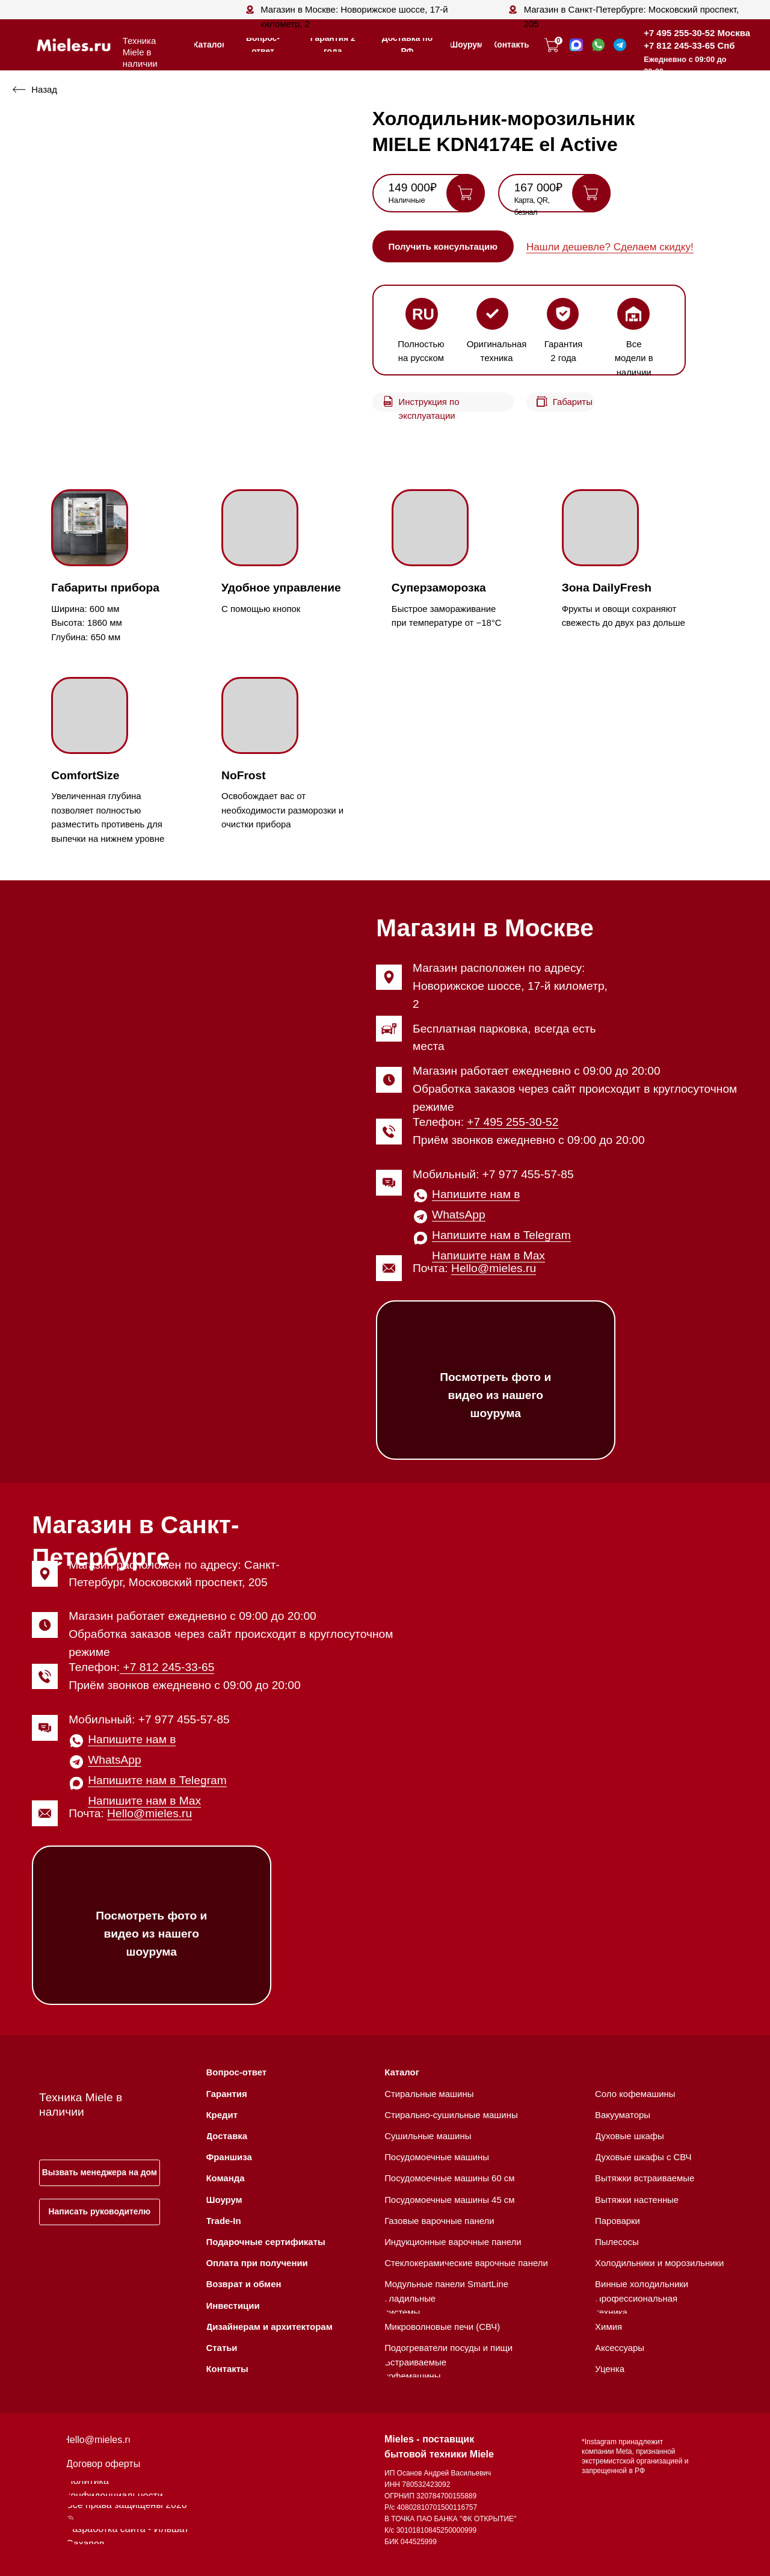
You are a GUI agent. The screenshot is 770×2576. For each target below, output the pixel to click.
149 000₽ (413, 187)
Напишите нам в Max (488, 1255)
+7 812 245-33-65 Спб (689, 45)
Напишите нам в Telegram (501, 1235)
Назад (44, 89)
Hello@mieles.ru (493, 1268)
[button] (443, 246)
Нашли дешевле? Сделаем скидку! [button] (610, 247)
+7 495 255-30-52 (512, 1122)
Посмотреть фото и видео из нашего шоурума (495, 1395)
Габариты (573, 402)
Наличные (407, 200)
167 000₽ (538, 187)
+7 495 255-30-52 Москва (697, 33)
